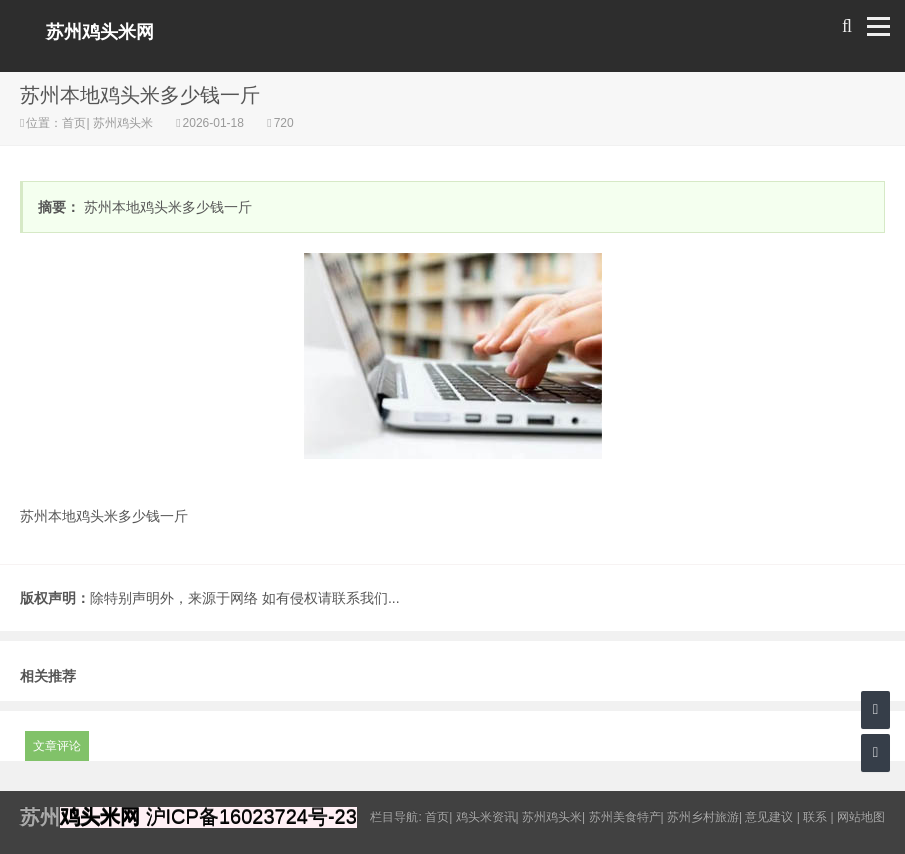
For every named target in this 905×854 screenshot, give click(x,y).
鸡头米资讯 (486, 817)
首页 (74, 123)
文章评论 (57, 746)
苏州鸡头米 (123, 123)
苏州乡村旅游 (703, 817)
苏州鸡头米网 (100, 32)
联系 (815, 817)
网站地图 (861, 817)
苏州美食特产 (625, 817)
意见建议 (769, 817)
